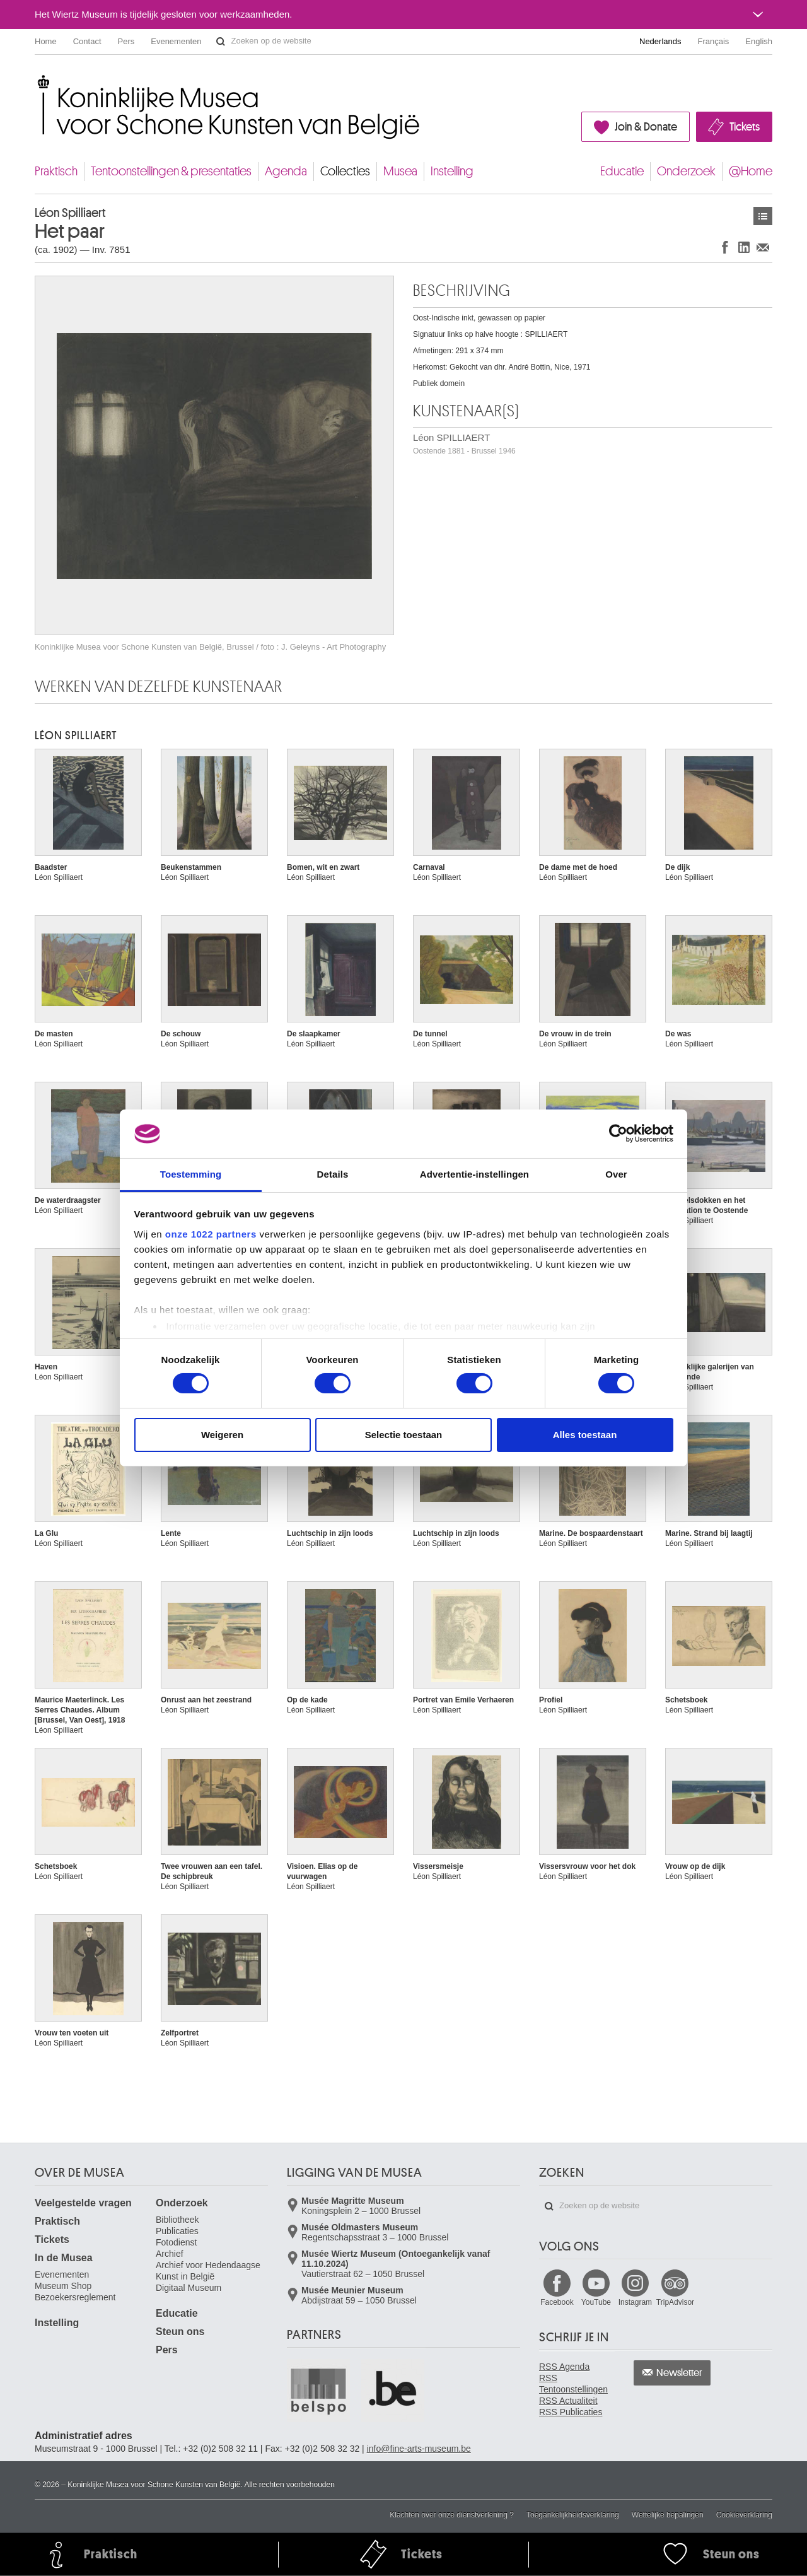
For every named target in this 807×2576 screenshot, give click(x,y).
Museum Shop (63, 2286)
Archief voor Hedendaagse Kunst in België (208, 2270)
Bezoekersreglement (75, 2297)
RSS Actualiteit (568, 2401)
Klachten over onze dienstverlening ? (452, 2514)
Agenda (286, 171)
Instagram (635, 2302)
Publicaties (177, 2231)
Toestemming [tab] (191, 1174)
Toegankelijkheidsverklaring (572, 2514)
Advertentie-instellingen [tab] (474, 1174)
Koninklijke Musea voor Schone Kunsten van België (37, 81)
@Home (750, 171)
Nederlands (660, 41)
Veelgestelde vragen (83, 2203)
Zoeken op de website (220, 41)
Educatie (622, 171)
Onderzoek (686, 171)
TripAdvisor (675, 2302)
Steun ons (180, 2331)
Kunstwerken (762, 216)
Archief (169, 2254)
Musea (400, 171)
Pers (126, 41)
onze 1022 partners (211, 1234)
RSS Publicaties (570, 2412)
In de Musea (64, 2257)
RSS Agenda (564, 2367)
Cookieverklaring (744, 2514)
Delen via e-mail (762, 247)
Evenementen (176, 41)
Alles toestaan (585, 1434)
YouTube (596, 2302)
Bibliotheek (177, 2220)
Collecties (345, 171)
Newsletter (679, 2373)
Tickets (744, 126)
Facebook (557, 2302)
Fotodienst (176, 2242)
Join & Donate (646, 126)
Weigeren (222, 1434)
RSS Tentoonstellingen (573, 2383)
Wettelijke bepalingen (668, 2514)
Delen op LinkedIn (743, 247)
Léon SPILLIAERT (464, 443)
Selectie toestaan (404, 1434)
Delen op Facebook (725, 247)
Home (46, 41)
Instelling (452, 171)
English (758, 41)
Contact (87, 41)
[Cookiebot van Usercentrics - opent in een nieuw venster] (618, 1133)
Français (713, 41)
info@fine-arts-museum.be (419, 2449)
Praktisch (56, 171)
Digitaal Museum (188, 2288)
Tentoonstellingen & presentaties (171, 171)
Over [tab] (616, 1174)
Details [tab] (333, 1174)
